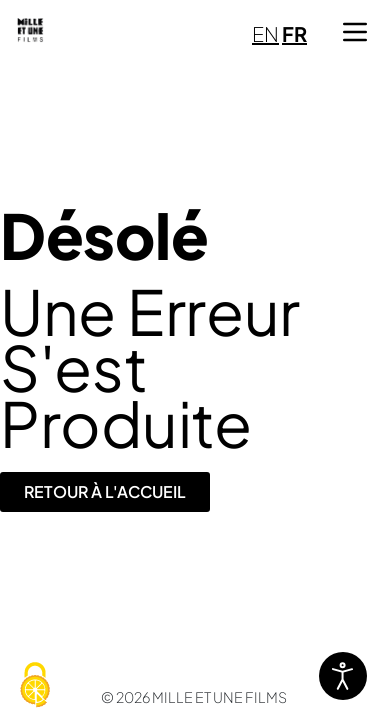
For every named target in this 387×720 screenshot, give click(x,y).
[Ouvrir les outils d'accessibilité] (343, 676)
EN (265, 33)
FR (294, 33)
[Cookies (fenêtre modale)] (35, 686)
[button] (355, 32)
